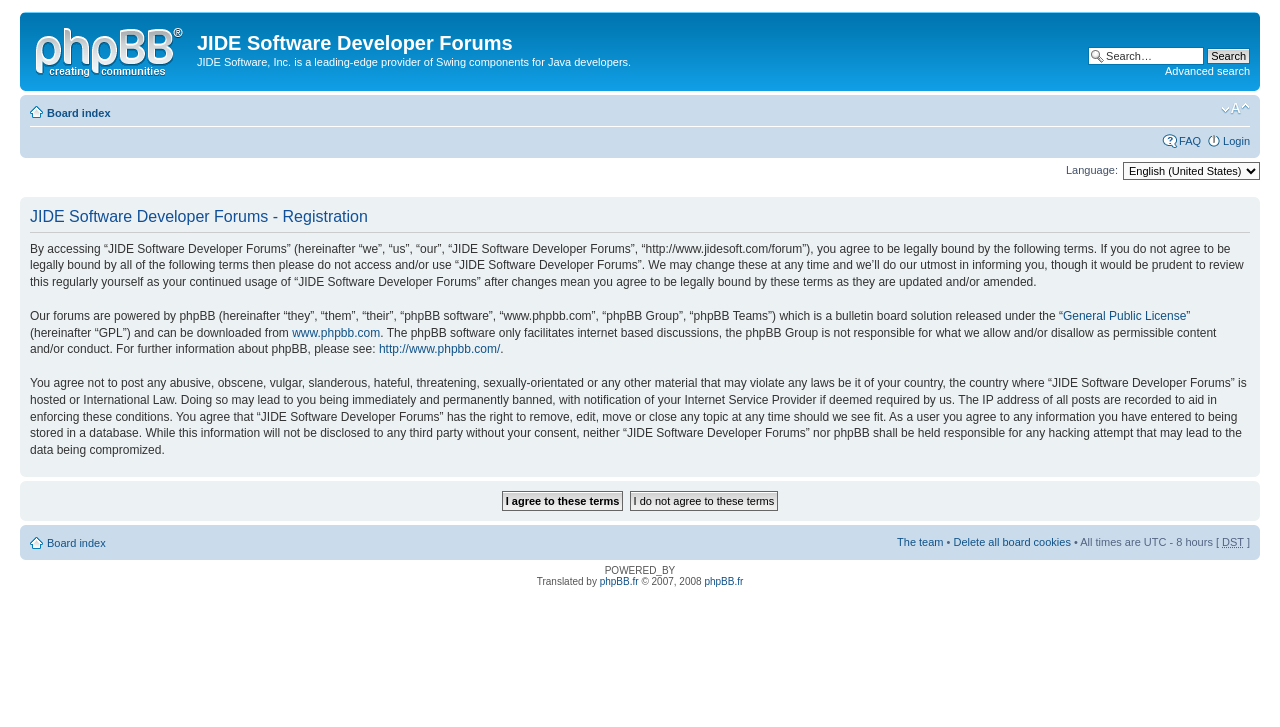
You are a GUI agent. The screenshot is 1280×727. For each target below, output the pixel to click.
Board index (79, 113)
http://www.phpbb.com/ (439, 349)
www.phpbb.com (336, 333)
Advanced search (1207, 71)
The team (920, 542)
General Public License (1124, 316)
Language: (1092, 170)
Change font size (1235, 109)
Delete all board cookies (1011, 542)
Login (1236, 141)
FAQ (1190, 141)
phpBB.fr (619, 581)
